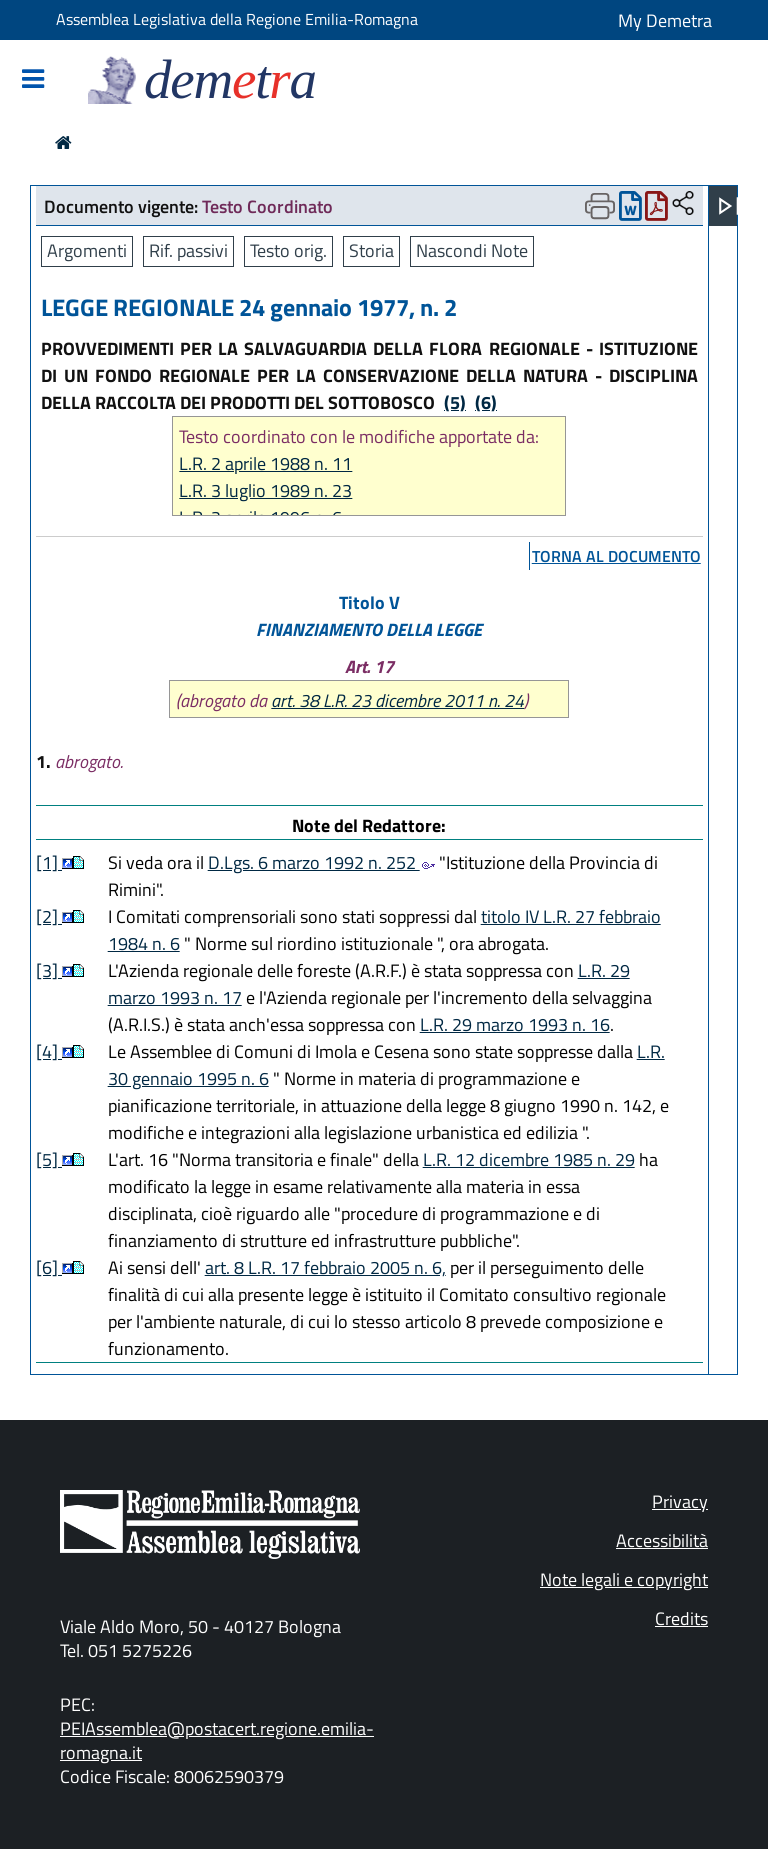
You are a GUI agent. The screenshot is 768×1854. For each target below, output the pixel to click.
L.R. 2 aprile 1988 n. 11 (265, 463)
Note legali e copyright (624, 1579)
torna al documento (616, 556)
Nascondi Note (472, 250)
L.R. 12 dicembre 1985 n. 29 (529, 1159)
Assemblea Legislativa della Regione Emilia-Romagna (237, 19)
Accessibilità (662, 1540)
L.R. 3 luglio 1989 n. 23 (265, 490)
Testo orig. (288, 250)
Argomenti (87, 250)
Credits (681, 1618)
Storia (371, 250)
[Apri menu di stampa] (600, 206)
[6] (49, 1267)
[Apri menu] (729, 206)
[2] (49, 916)
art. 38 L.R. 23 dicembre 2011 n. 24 (397, 700)
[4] (49, 1051)
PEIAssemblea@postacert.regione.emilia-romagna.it (217, 1740)
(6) (486, 402)
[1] (49, 862)
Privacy (680, 1501)
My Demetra (665, 20)
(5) (455, 402)
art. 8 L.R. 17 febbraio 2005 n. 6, (325, 1267)
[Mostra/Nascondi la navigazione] (33, 80)
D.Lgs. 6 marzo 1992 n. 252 (321, 862)
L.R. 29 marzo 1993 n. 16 (515, 1024)
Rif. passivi (188, 250)
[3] (49, 970)
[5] (49, 1159)
